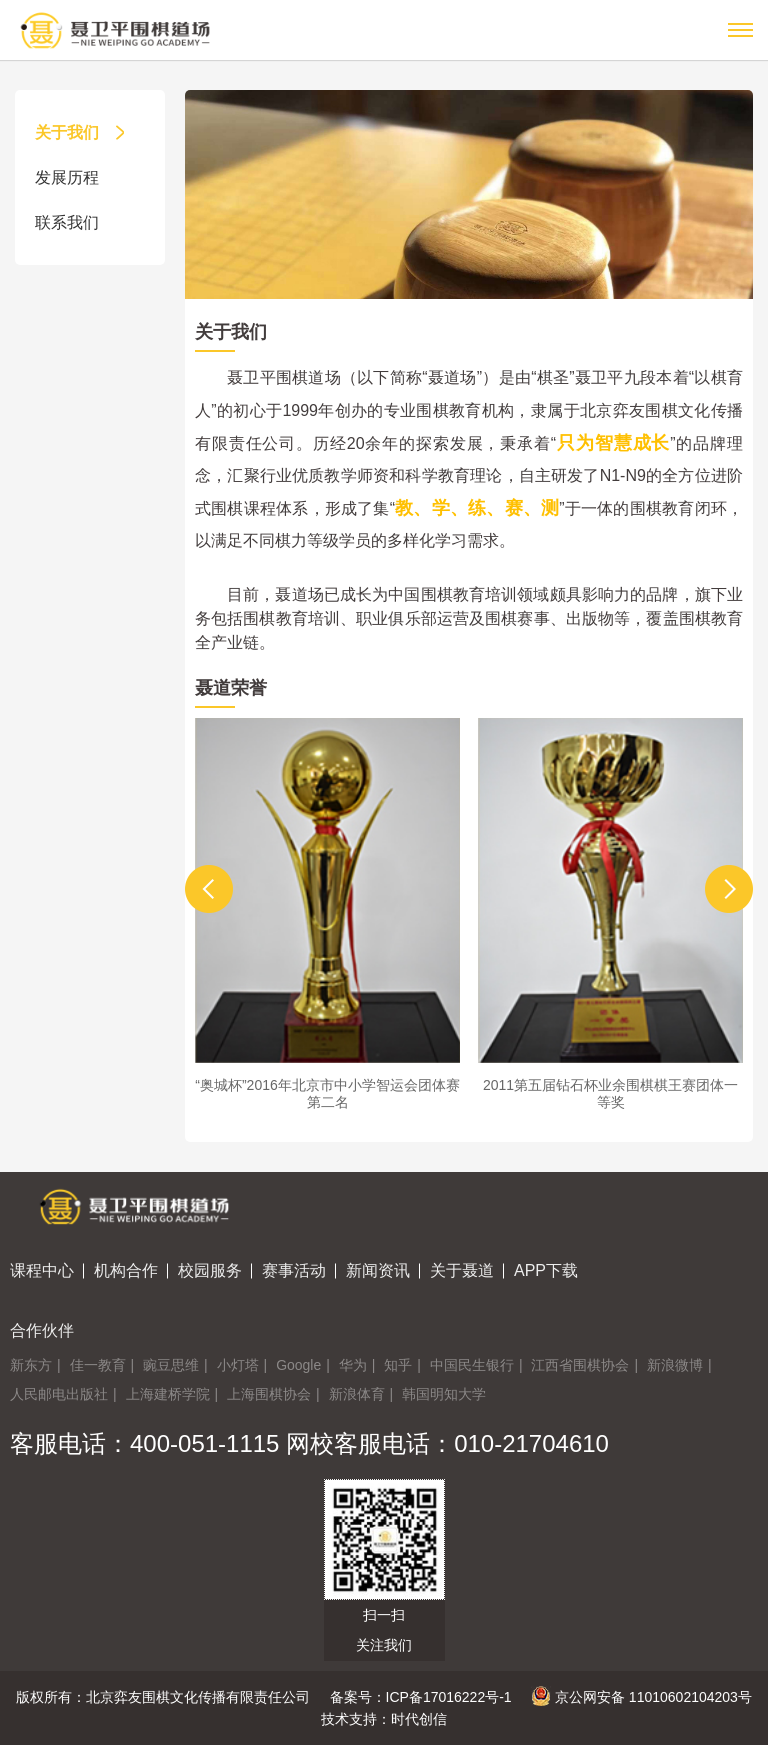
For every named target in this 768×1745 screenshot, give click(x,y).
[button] (209, 889)
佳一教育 (98, 1365)
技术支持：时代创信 (384, 1719)
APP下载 (546, 1270)
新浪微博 (675, 1365)
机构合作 (126, 1270)
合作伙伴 (42, 1330)
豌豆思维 (171, 1365)
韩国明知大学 (444, 1394)
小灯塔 (238, 1365)
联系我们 (81, 222)
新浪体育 (357, 1394)
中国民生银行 (472, 1365)
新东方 (31, 1365)
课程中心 (42, 1270)
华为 (353, 1365)
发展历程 (81, 177)
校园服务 (210, 1270)
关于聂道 (462, 1270)
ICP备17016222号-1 (449, 1697)
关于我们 (81, 132)
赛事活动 (294, 1270)
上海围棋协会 (269, 1394)
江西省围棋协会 (580, 1365)
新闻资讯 (378, 1270)
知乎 (398, 1365)
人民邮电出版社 (59, 1394)
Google (298, 1365)
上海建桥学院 (168, 1394)
